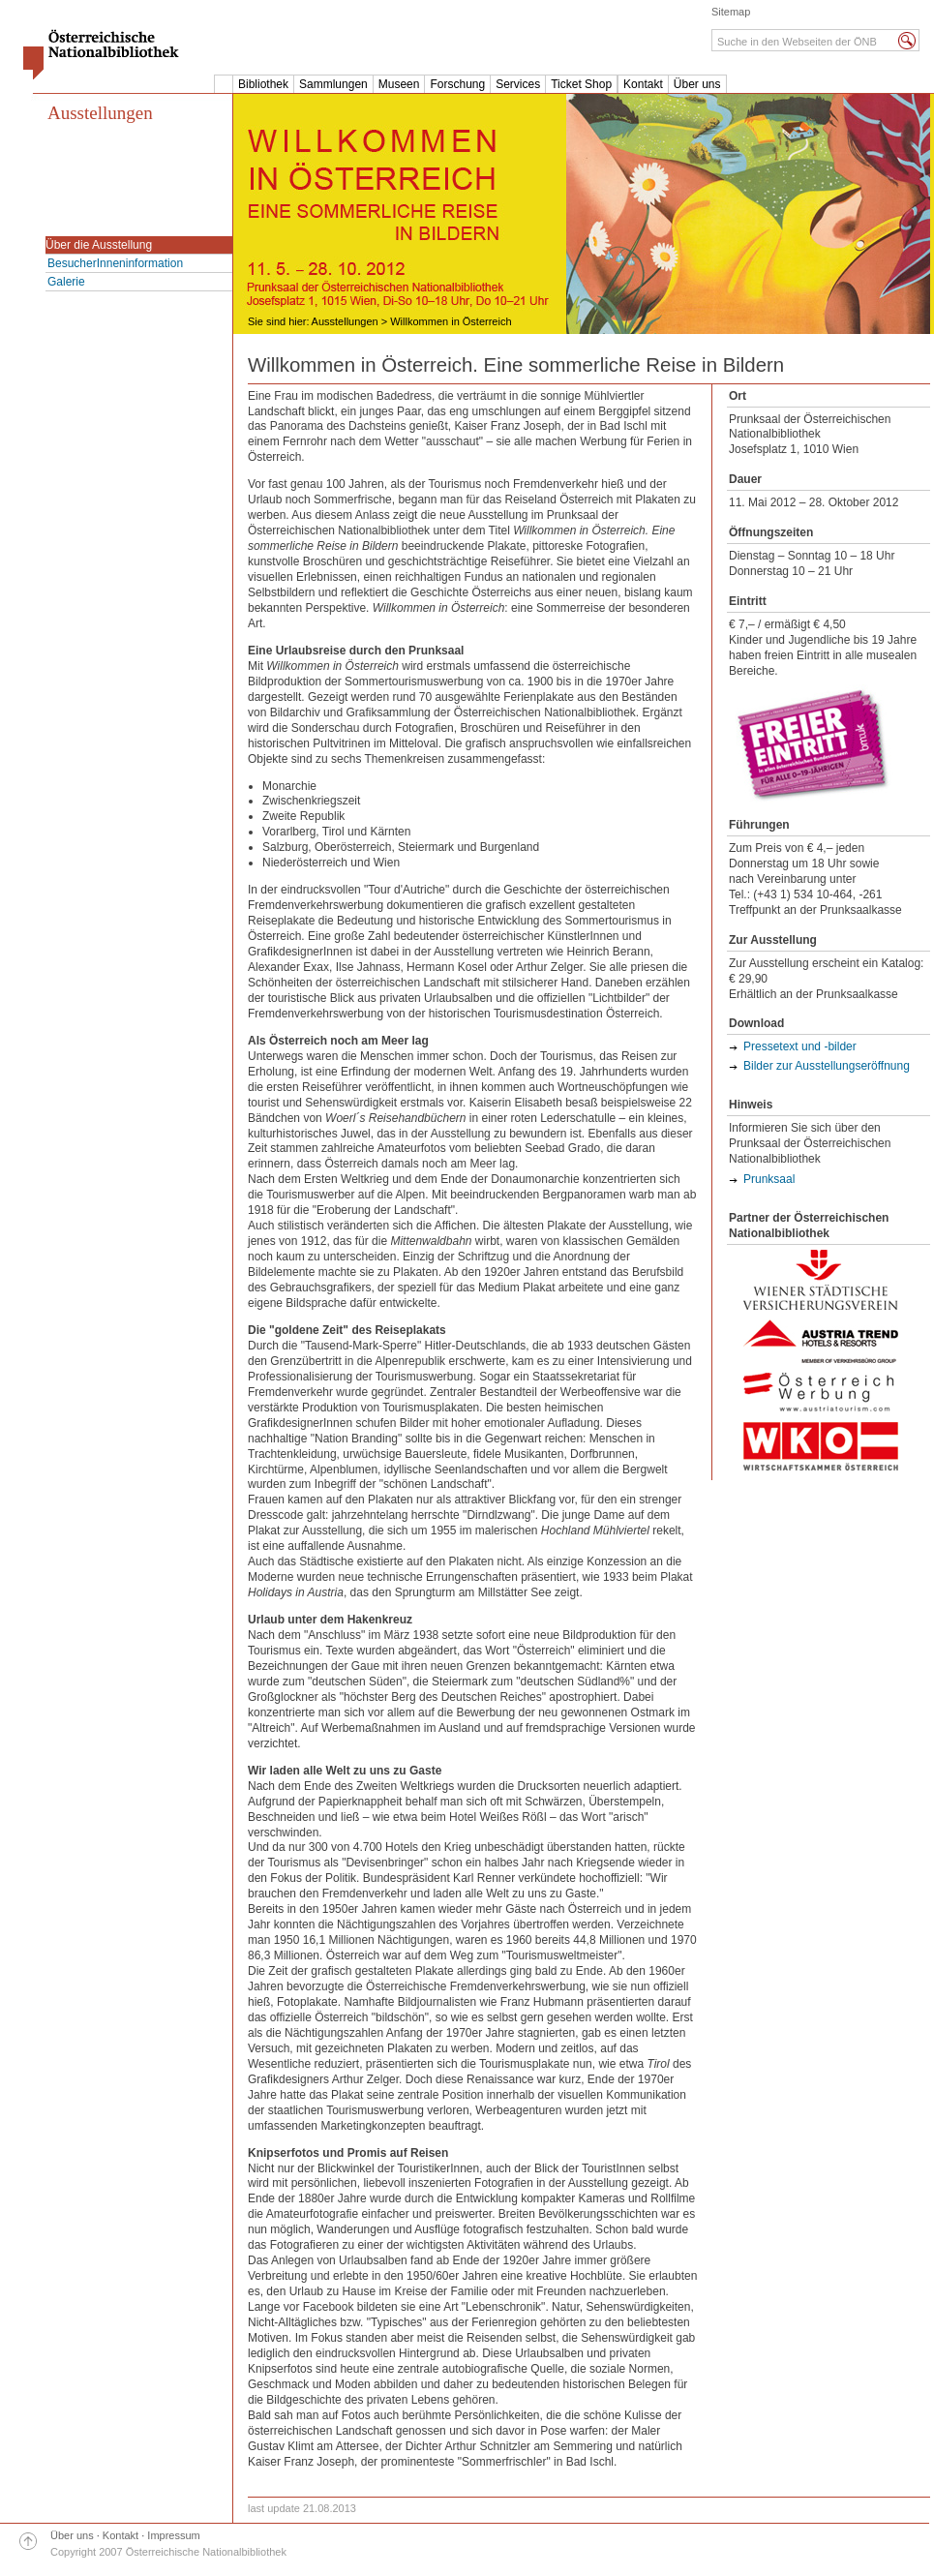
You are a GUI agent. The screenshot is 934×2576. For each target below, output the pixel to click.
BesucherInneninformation (115, 263)
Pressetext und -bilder (800, 1046)
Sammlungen (333, 84)
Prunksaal (769, 1179)
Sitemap (730, 11)
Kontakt (643, 84)
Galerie (66, 281)
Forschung (457, 84)
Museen (399, 84)
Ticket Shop (581, 84)
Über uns (697, 84)
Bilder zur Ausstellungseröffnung (826, 1066)
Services (518, 84)
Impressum (173, 2535)
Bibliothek (263, 84)
